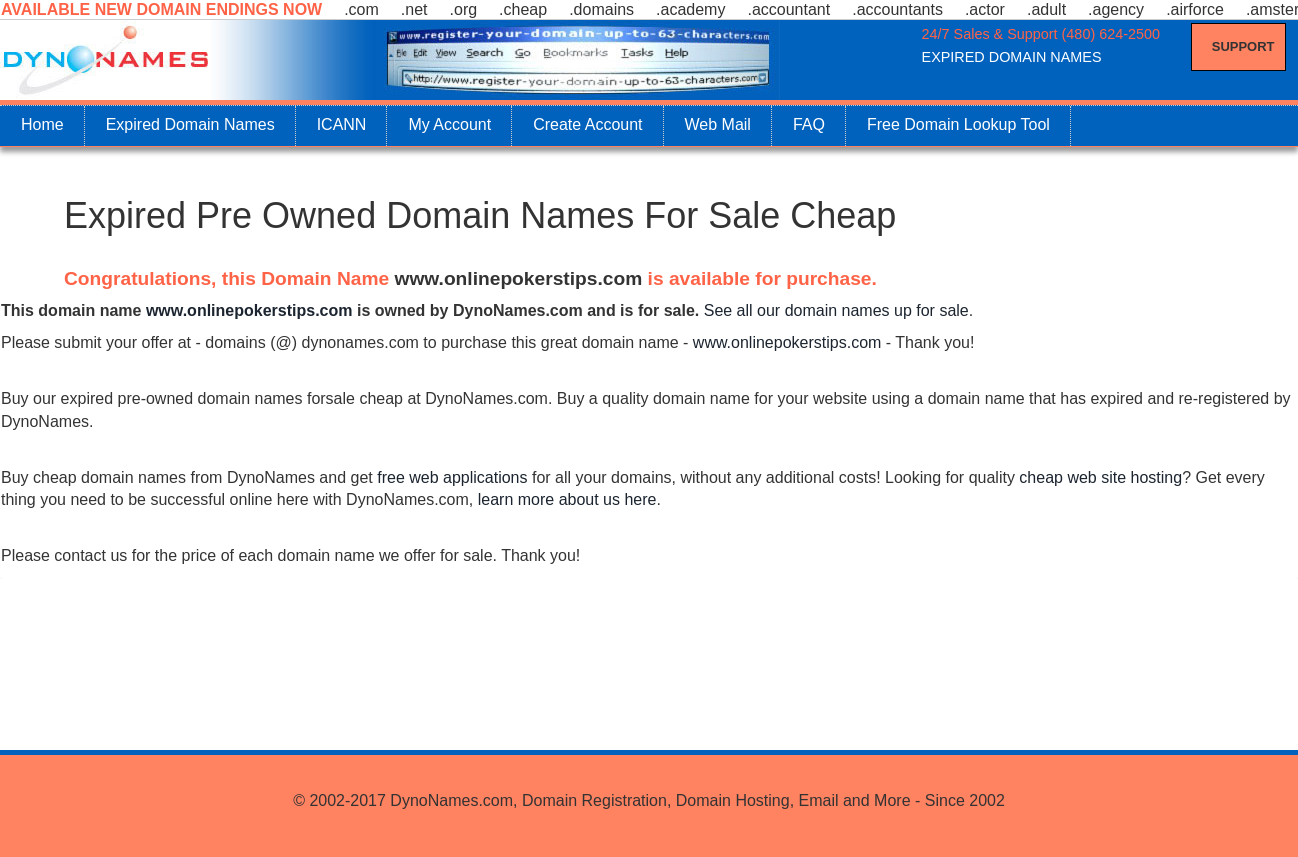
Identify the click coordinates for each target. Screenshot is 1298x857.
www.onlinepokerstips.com (519, 278)
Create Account (587, 124)
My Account (449, 124)
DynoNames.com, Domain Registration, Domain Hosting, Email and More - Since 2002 (697, 800)
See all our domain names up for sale (836, 310)
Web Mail (718, 124)
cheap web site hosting (1100, 477)
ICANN (342, 124)
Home (42, 124)
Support (1243, 46)
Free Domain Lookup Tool (958, 124)
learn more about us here (567, 499)
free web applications (452, 477)
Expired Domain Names (190, 124)
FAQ (809, 124)
